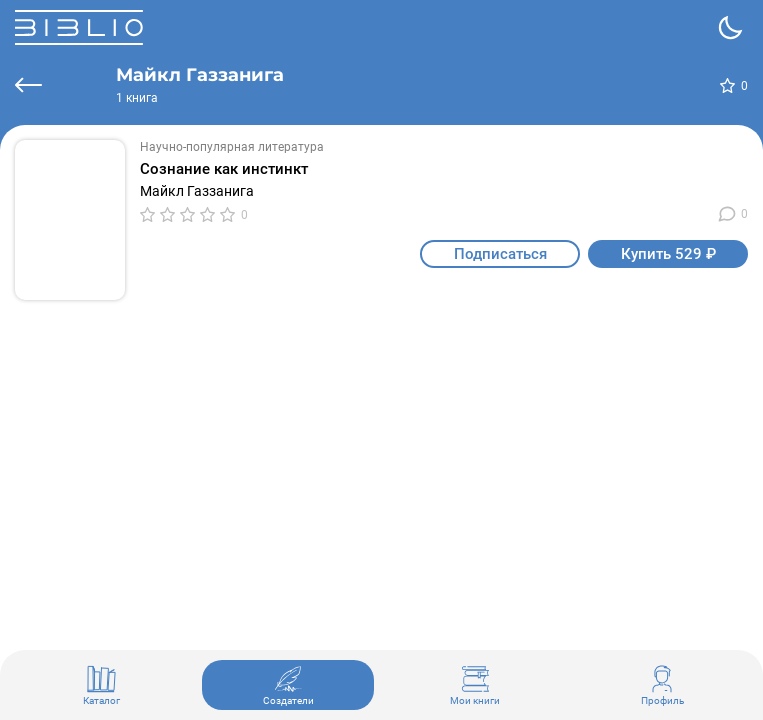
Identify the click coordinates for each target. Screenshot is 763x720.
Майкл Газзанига (197, 191)
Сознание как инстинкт (224, 169)
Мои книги (475, 685)
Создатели (288, 685)
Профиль (662, 685)
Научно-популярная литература (232, 147)
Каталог (101, 685)
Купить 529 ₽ (668, 254)
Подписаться (500, 254)
